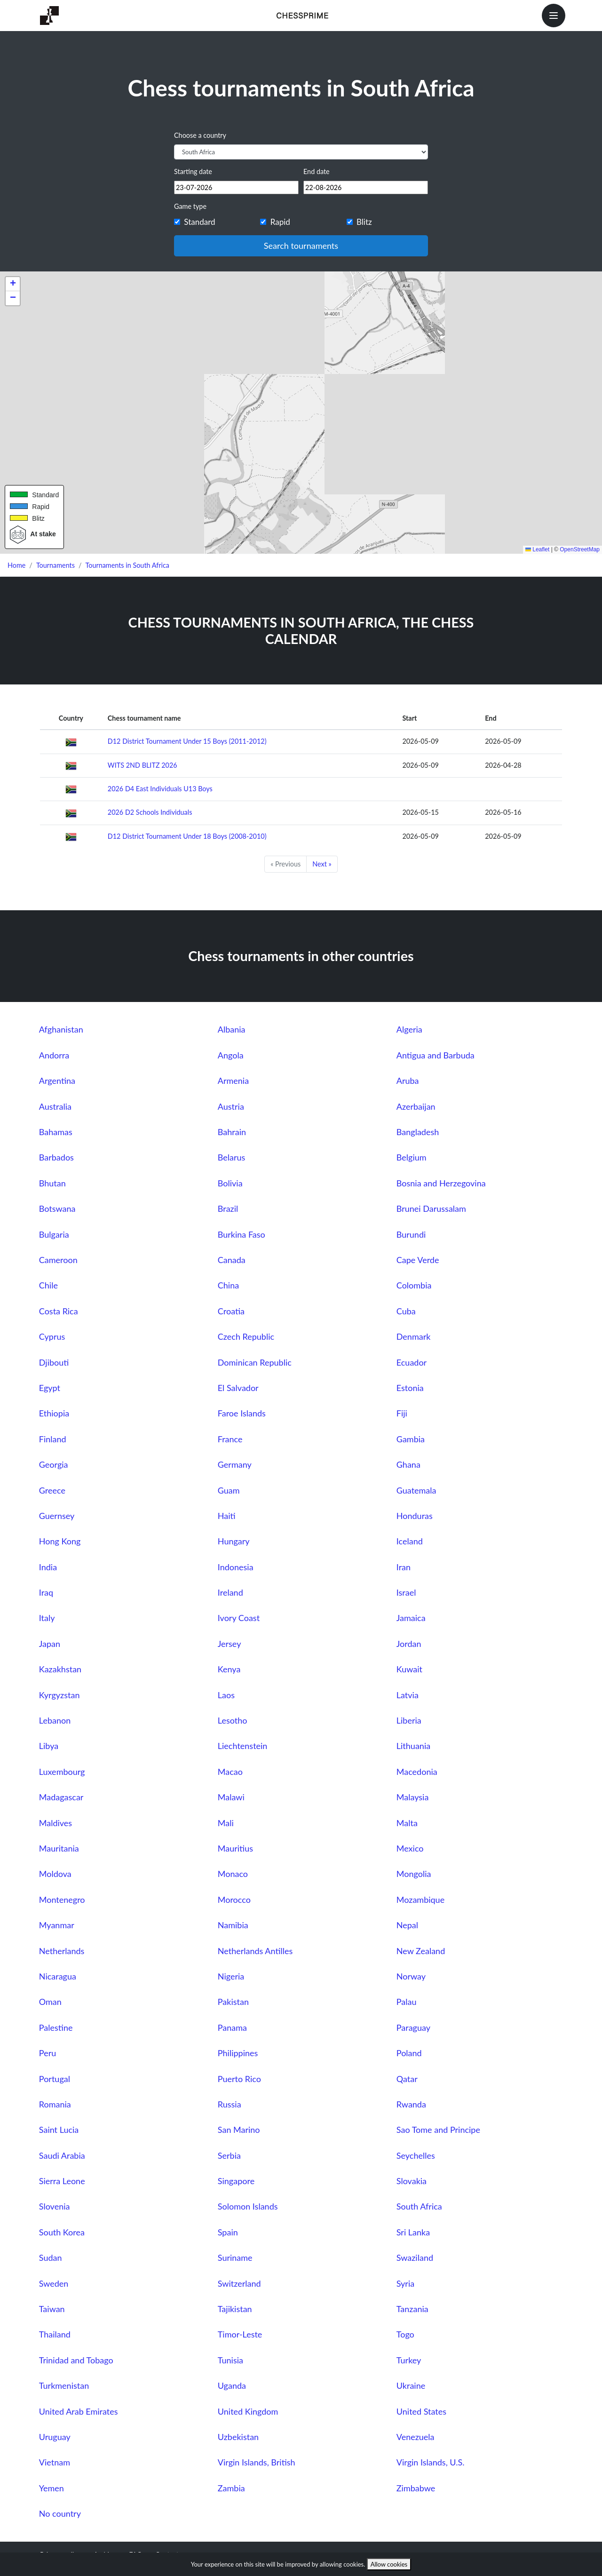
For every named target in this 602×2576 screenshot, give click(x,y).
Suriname (235, 2257)
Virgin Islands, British (256, 2462)
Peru (47, 2053)
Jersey (229, 1643)
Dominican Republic (255, 1362)
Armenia (233, 1080)
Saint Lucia (59, 2129)
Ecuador (411, 1362)
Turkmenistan (64, 2385)
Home (16, 565)
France (230, 1439)
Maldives (55, 1823)
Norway (411, 1976)
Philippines (238, 2053)
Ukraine (410, 2385)
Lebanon (55, 1720)
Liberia (408, 1720)
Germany (235, 1464)
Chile (48, 1285)
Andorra (54, 1055)
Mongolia (413, 1873)
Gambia (410, 1439)
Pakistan (233, 2001)
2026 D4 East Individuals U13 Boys (160, 789)
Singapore (236, 2181)
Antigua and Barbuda (435, 1055)
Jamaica (411, 1618)
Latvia (407, 1695)
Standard (199, 222)
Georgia (53, 1464)
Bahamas (55, 1132)
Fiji (401, 1413)
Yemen (51, 2488)
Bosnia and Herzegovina (441, 1183)
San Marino (239, 2129)
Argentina (57, 1080)
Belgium (411, 1157)
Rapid (280, 222)
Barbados (56, 1157)
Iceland (409, 1541)
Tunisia (230, 2360)
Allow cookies (389, 2564)
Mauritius (235, 1848)
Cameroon (58, 1260)
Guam (229, 1490)
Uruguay (55, 2437)
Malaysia (412, 1797)
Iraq (46, 1592)
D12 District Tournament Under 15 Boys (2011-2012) (187, 741)
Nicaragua (57, 1976)
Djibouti (54, 1362)
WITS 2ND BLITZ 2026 (142, 765)
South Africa (419, 2206)
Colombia (414, 1285)
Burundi (411, 1234)
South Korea (62, 2232)
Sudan (50, 2257)
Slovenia (54, 2206)
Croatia (231, 1311)
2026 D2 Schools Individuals (150, 812)
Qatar (407, 2079)
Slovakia (411, 2181)
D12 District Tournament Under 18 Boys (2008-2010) (187, 836)
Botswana (57, 1208)
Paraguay (413, 2027)
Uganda (232, 2385)
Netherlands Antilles (255, 1951)
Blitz (364, 222)
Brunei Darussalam (431, 1208)
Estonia (410, 1388)
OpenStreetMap (580, 549)
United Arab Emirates (78, 2411)
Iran (403, 1567)
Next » (321, 864)
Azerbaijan (416, 1106)
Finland (52, 1439)
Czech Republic (246, 1336)
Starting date (193, 171)
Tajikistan (235, 2309)
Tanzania (412, 2309)
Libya (48, 1746)
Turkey (408, 2360)
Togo (405, 2334)
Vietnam (54, 2462)
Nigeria (231, 1976)
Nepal (407, 1925)
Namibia (233, 1925)
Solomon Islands (248, 2206)
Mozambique (420, 1899)
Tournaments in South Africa (127, 565)
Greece (52, 1490)
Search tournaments (301, 245)
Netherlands (62, 1951)
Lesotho (232, 1720)
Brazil (228, 1208)
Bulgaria (54, 1234)
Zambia (231, 2488)
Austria (231, 1106)
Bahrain (232, 1132)
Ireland (230, 1592)
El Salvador (238, 1388)
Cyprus (52, 1336)
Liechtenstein (243, 1746)
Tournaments (55, 565)
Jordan (408, 1643)
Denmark (413, 1336)
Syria (405, 2283)
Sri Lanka (413, 2232)
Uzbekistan (238, 2437)
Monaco (233, 1873)
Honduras (414, 1516)
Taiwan (52, 2309)
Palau (406, 2001)
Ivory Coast (239, 1618)
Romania (55, 2104)
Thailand (55, 2334)
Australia (55, 1106)
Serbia (229, 2155)
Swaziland (414, 2257)
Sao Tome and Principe (438, 2129)
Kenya (229, 1669)
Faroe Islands (242, 1413)
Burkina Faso (241, 1234)
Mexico (410, 1848)
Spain (228, 2232)
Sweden (54, 2283)
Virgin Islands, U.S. (430, 2462)
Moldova (55, 1873)
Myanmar (56, 1925)
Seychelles (415, 2155)
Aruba (407, 1080)
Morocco (234, 1899)
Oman (50, 2001)
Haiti (227, 1516)
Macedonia (416, 1771)
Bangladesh (417, 1132)
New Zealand (420, 1951)
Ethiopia (54, 1413)
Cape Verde (417, 1260)
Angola (231, 1055)
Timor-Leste (240, 2334)
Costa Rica (58, 1311)
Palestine (56, 2027)
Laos (226, 1695)
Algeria (409, 1029)
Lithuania (413, 1746)
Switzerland (239, 2283)
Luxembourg (62, 1771)
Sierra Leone (62, 2181)
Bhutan (52, 1183)
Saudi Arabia (62, 2155)
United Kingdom (248, 2411)
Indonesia (235, 1567)
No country (60, 2513)
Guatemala (416, 1490)
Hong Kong (60, 1541)
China (228, 1285)
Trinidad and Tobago (76, 2360)
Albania (232, 1029)
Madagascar (61, 1797)
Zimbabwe (415, 2488)
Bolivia (230, 1183)
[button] (13, 284)
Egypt (49, 1388)
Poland (409, 2053)
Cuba (406, 1311)
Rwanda (411, 2104)
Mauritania (59, 1848)
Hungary (234, 1541)
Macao (230, 1771)
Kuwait (409, 1669)
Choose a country (200, 135)
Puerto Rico (239, 2079)
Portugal (54, 2079)
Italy (47, 1618)
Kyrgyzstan (59, 1695)
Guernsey (56, 1516)
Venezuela (415, 2437)
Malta (407, 1823)
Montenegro (62, 1899)
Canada (232, 1260)
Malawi (231, 1797)
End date (316, 171)
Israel (406, 1592)
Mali (226, 1823)
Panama (232, 2027)
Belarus (232, 1157)
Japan (49, 1643)
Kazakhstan (60, 1669)
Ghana (408, 1464)
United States (421, 2411)
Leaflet (537, 549)
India (48, 1567)
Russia (229, 2104)
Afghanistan (61, 1029)
